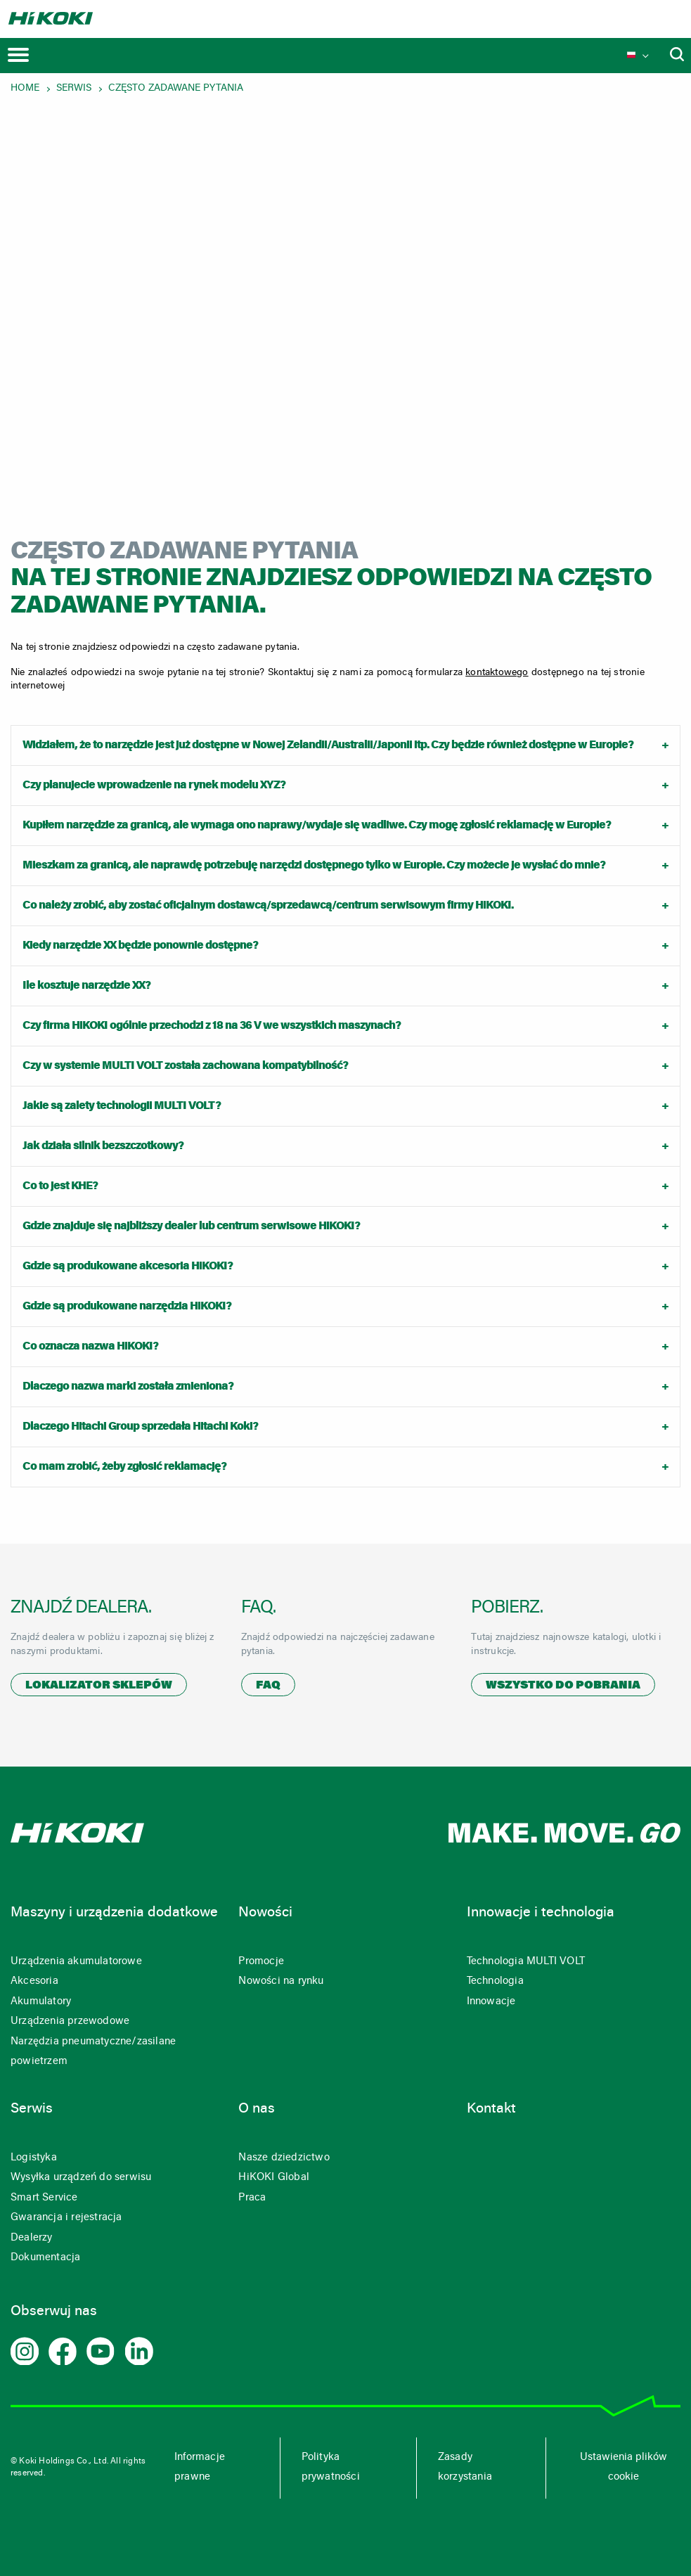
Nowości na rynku (280, 1981)
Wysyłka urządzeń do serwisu (81, 2177)
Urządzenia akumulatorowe (76, 1961)
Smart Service (44, 2198)
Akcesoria (34, 1981)
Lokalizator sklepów (98, 1685)
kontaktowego (496, 673)
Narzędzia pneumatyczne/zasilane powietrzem (93, 2052)
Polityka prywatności (331, 2467)
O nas (256, 2109)
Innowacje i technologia (540, 1913)
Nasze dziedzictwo (283, 2158)
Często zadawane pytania (175, 89)
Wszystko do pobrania (563, 1685)
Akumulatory (41, 2002)
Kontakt (491, 2109)
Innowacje (491, 2002)
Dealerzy (32, 2238)
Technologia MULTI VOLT (526, 1961)
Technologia (495, 1981)
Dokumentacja (45, 2258)
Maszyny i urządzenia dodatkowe (114, 1913)
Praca (252, 2198)
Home (25, 89)
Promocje (261, 1961)
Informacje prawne (199, 2467)
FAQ (268, 1685)
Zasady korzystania (465, 2467)
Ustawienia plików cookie (623, 2467)
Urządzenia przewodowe (70, 2021)
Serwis (73, 89)
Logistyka (34, 2158)
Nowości (265, 1913)
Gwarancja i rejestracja (66, 2217)
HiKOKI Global (273, 2177)
